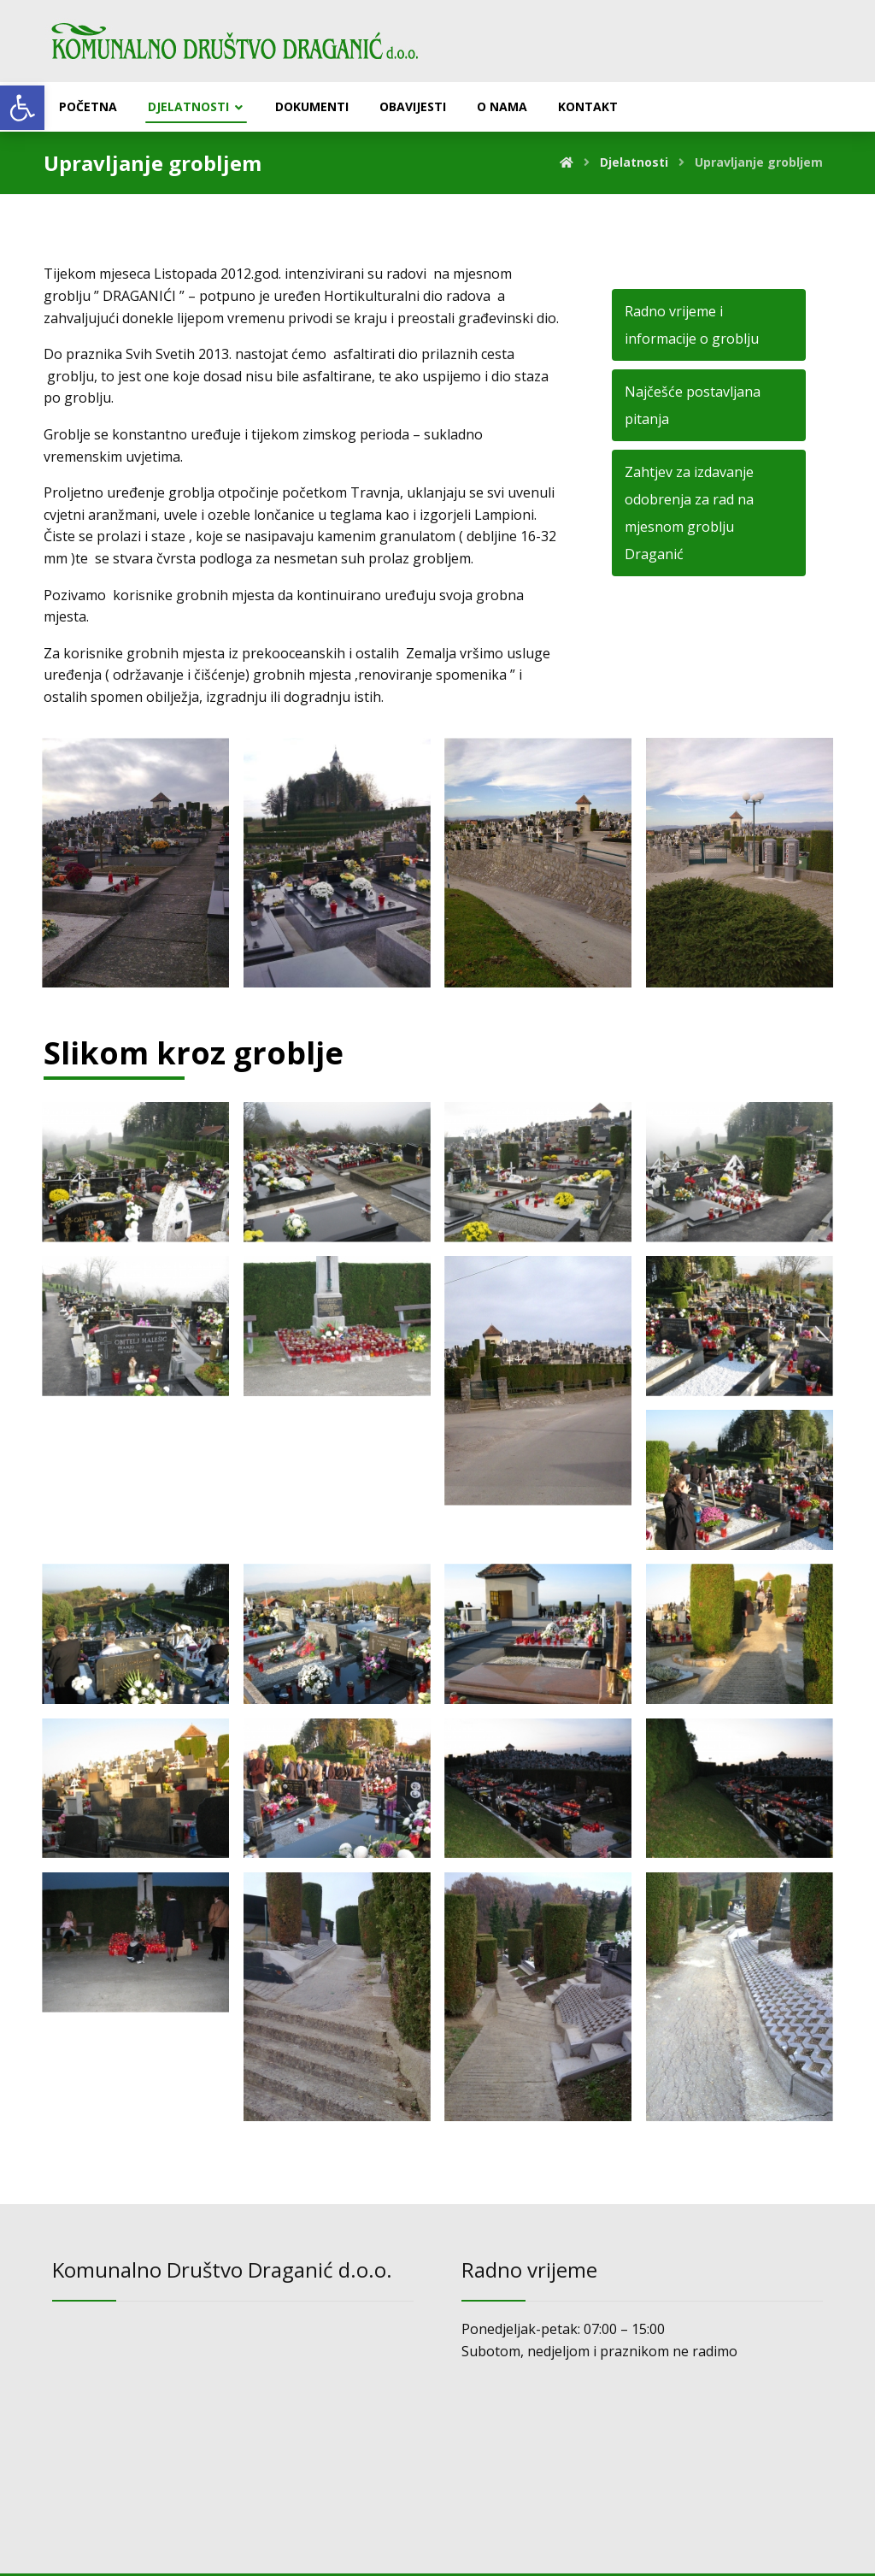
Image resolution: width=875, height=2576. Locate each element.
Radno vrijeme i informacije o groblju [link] (692, 327)
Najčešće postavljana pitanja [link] (692, 408)
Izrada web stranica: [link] (411, 2558)
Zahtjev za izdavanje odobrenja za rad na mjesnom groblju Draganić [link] (689, 515)
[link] (22, 107)
